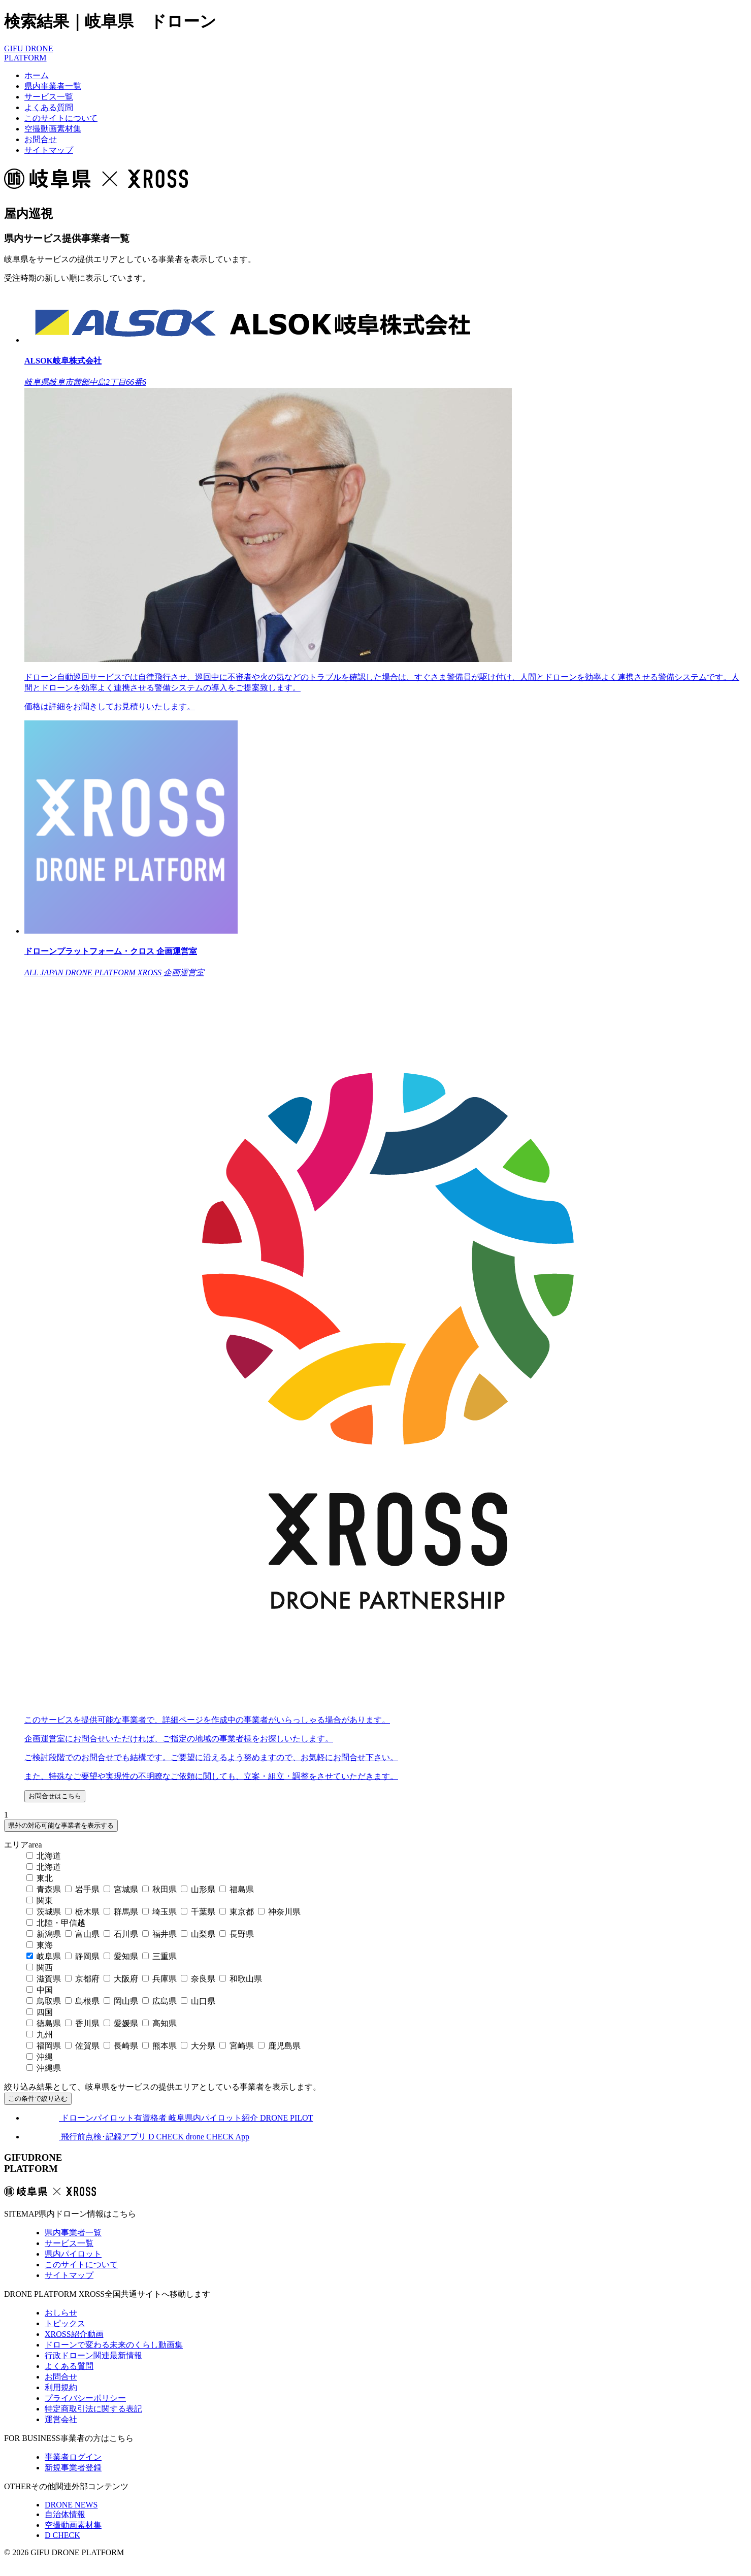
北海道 (43, 1856)
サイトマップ (48, 150)
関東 (39, 1900)
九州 (39, 2034)
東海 (39, 1945)
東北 (39, 1878)
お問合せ (40, 139)
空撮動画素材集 (52, 128)
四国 (39, 2012)
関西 (39, 1967)
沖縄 (39, 2057)
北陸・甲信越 (55, 1923)
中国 (39, 1990)
